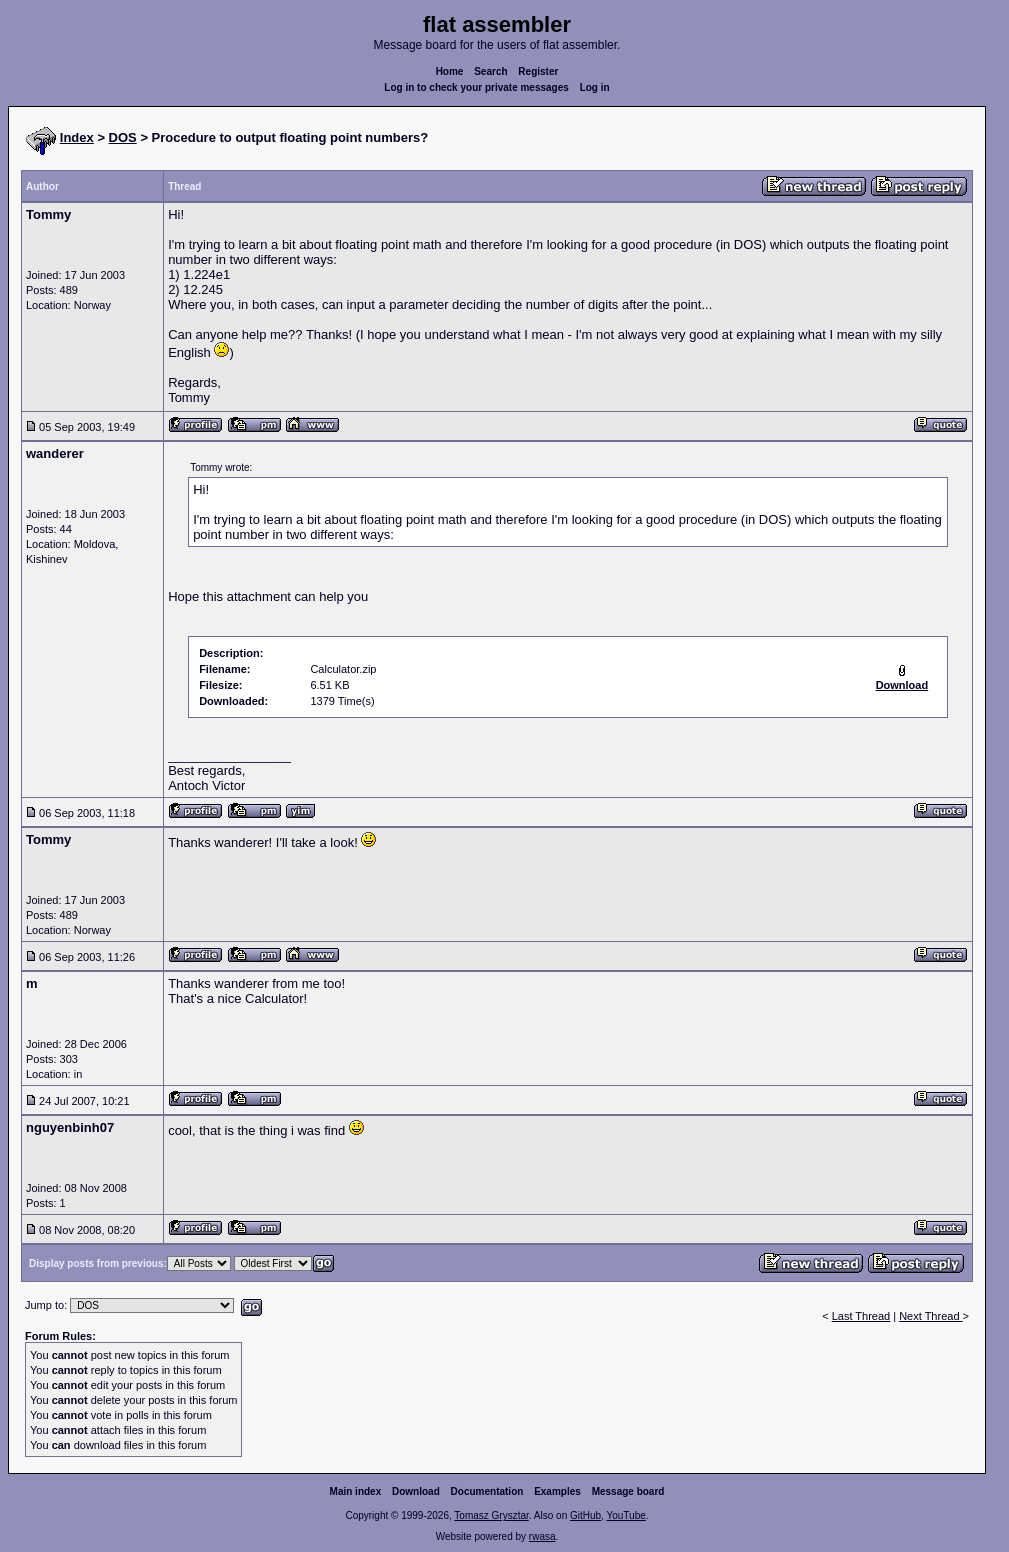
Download (416, 1491)
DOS (123, 137)
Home (450, 71)
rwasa (542, 1536)
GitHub (585, 1515)
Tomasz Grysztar (491, 1515)
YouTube (625, 1515)
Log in (595, 87)
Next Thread (930, 1316)
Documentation (487, 1491)
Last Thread (861, 1316)
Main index (356, 1491)
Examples (557, 1491)
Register (538, 71)
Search (490, 71)
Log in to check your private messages (476, 87)
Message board (628, 1491)
